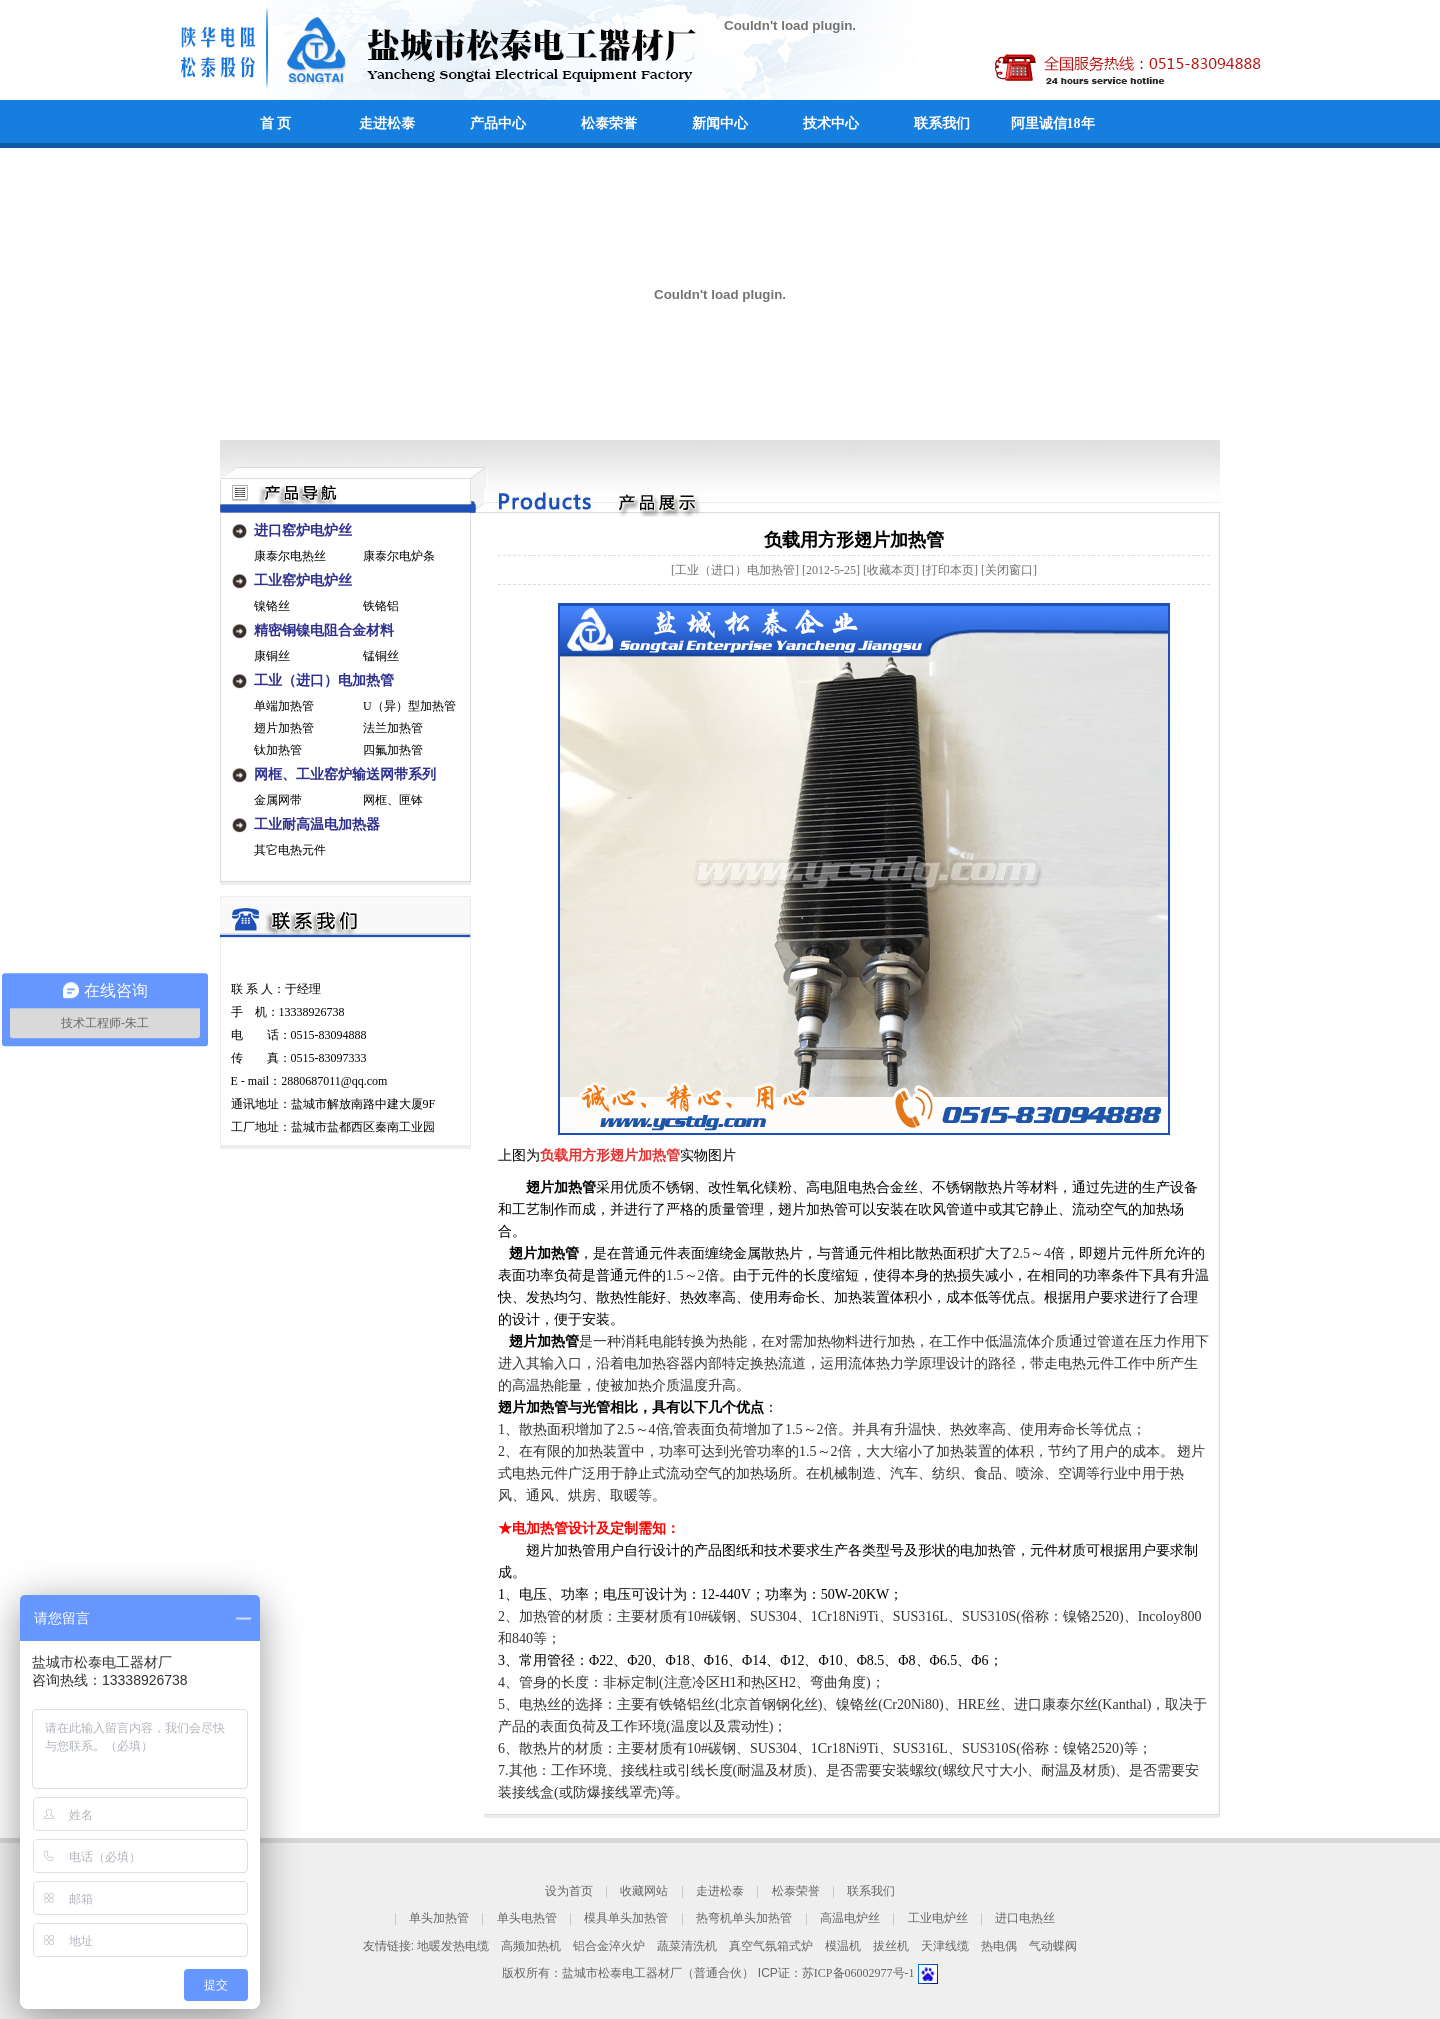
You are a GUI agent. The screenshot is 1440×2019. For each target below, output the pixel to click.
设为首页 (569, 1891)
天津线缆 (945, 1946)
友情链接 (387, 1946)
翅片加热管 (284, 728)
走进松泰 (387, 123)
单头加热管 (439, 1919)
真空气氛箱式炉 (771, 1946)
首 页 (276, 123)
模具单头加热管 (626, 1919)
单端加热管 (284, 706)
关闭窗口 (1009, 570)
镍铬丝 (272, 606)
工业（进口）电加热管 (324, 680)
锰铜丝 (381, 656)
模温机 (843, 1946)
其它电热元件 (290, 850)
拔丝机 (891, 1946)
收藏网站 (644, 1891)
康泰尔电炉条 (399, 556)
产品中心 (498, 123)
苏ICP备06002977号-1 (860, 1973)
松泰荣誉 (609, 123)
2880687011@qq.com (334, 1081)
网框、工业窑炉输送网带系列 (345, 774)
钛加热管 (278, 750)
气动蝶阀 (1053, 1946)
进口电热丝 (1025, 1919)
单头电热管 (527, 1919)
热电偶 (999, 1946)
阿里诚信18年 (1053, 123)
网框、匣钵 (393, 800)
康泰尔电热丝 (290, 556)
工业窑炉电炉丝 (303, 580)
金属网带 (278, 800)
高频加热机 (531, 1946)
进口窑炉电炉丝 (303, 530)
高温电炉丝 (850, 1919)
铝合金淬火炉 (609, 1946)
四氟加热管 (393, 750)
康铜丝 (272, 656)
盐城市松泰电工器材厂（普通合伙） (658, 1973)
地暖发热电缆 (453, 1946)
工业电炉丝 (938, 1919)
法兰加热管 (393, 728)
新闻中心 (720, 123)
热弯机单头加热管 (744, 1919)
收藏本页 (891, 570)
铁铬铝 (381, 606)
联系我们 (942, 123)
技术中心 (831, 123)
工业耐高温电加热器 (317, 824)
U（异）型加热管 (409, 706)
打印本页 (950, 570)
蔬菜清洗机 (687, 1946)
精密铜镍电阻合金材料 (324, 630)
